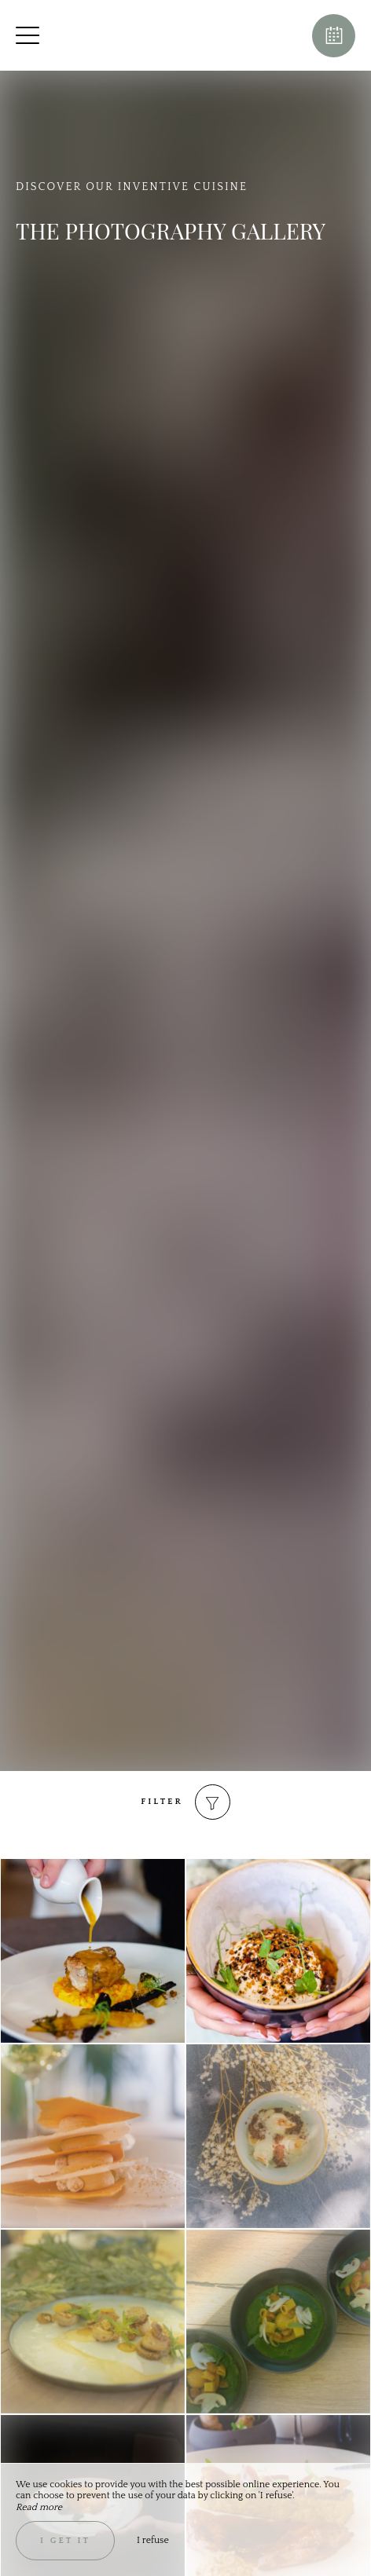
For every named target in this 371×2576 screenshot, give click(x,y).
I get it (65, 2540)
